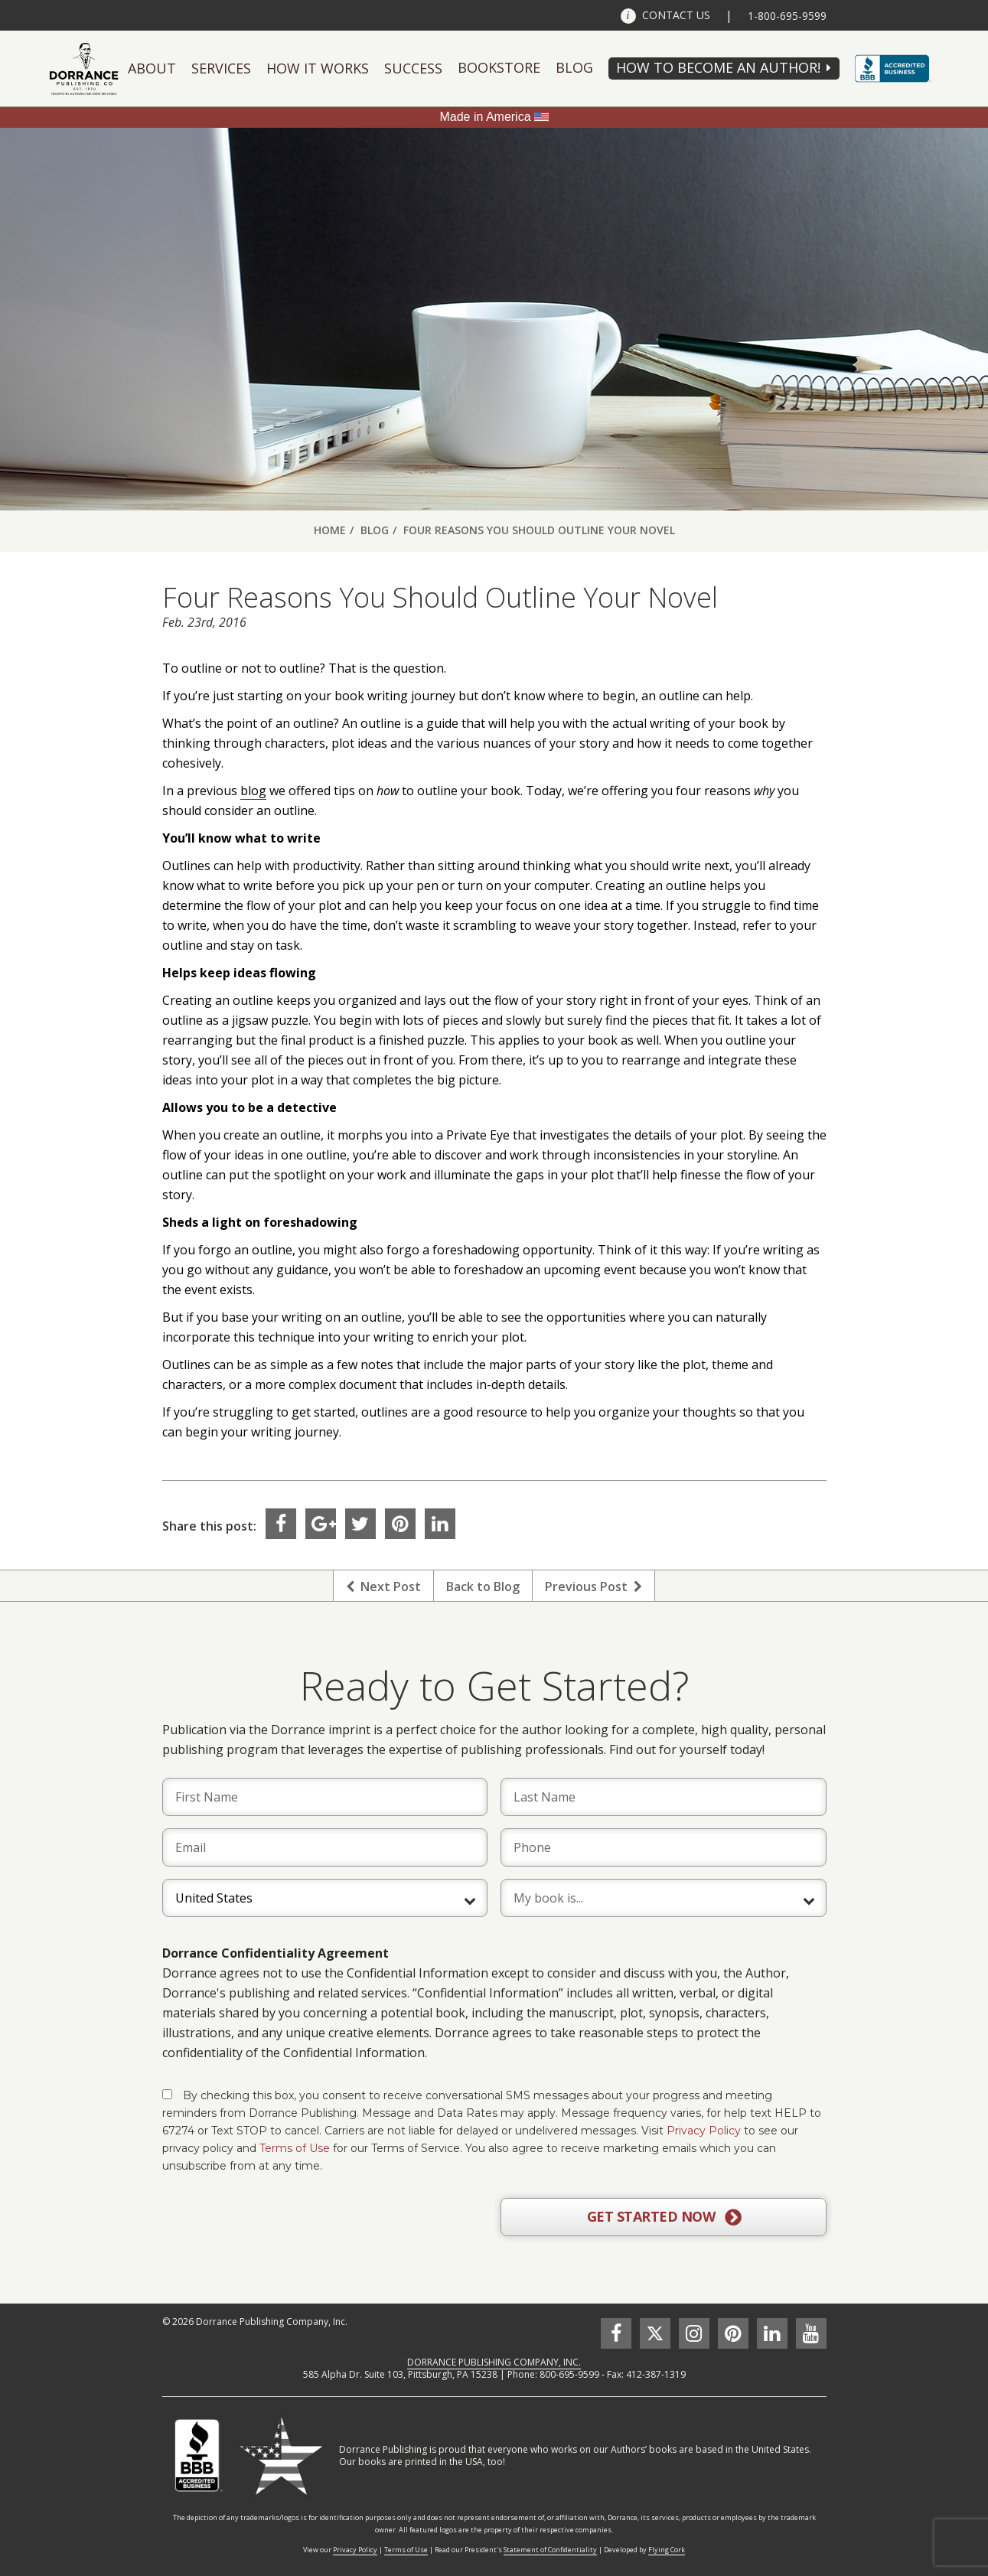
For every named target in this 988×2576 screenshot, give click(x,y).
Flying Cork (666, 2550)
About (152, 68)
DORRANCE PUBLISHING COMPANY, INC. (494, 2362)
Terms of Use (294, 2148)
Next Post (383, 1586)
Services (221, 68)
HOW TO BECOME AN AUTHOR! (718, 67)
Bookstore (499, 67)
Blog (574, 67)
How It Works (317, 68)
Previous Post (593, 1586)
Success (413, 68)
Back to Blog (483, 1586)
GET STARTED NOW (664, 2217)
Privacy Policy (704, 2130)
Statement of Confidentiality (550, 2550)
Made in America (484, 116)
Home (330, 530)
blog (253, 790)
